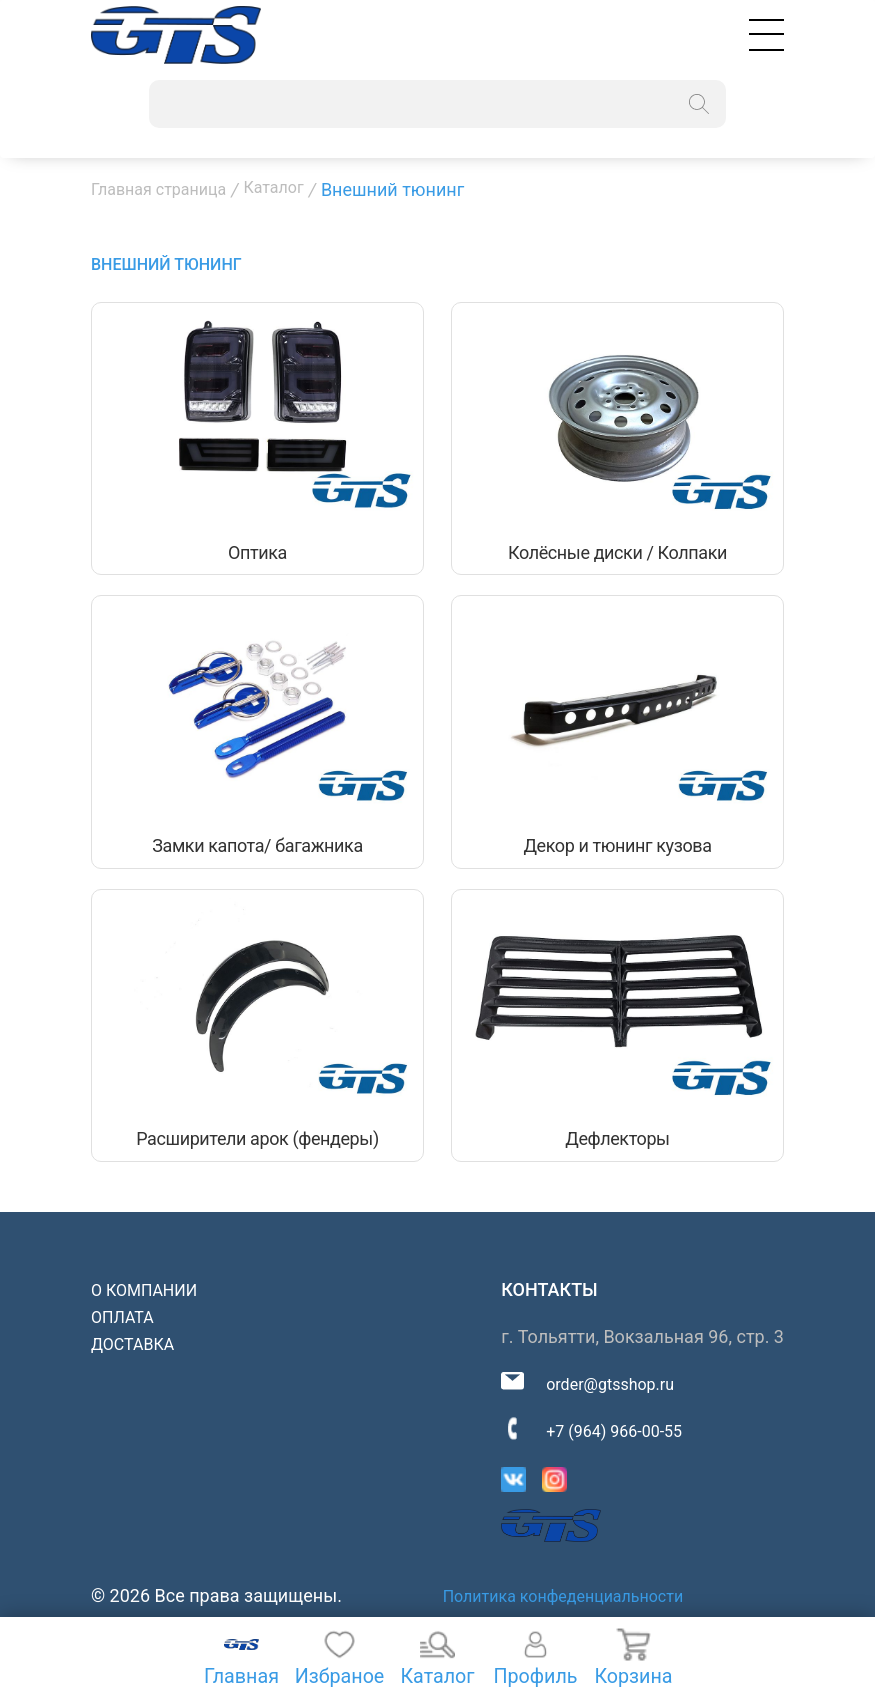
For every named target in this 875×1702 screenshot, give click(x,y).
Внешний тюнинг (166, 264)
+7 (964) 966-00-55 (614, 1433)
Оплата (122, 1319)
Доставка (132, 1346)
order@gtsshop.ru (610, 1386)
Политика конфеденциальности (563, 1599)
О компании (144, 1292)
